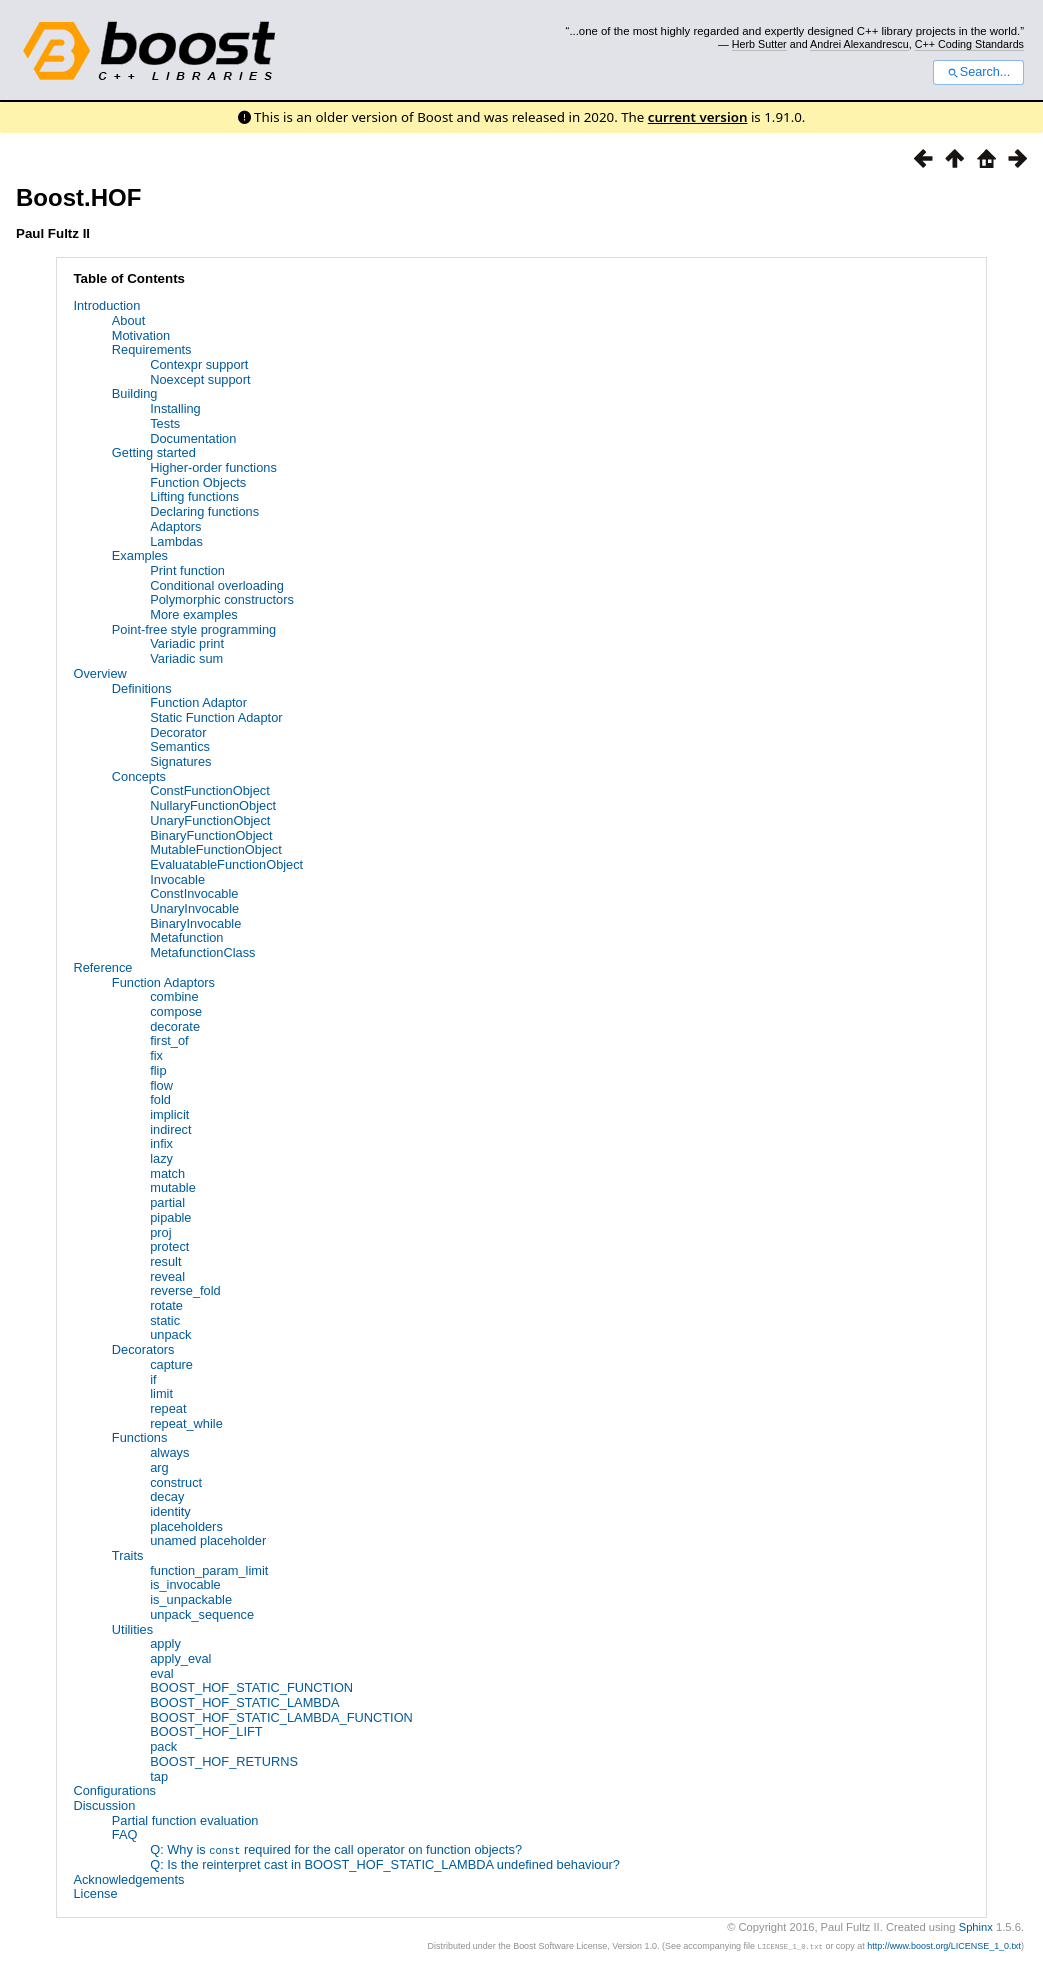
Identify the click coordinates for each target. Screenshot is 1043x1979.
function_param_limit (209, 1570)
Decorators (143, 1349)
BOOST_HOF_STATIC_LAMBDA (244, 1702)
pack (163, 1746)
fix (156, 1055)
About (128, 320)
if (153, 1379)
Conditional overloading (217, 585)
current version (698, 117)
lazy (161, 1158)
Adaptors (175, 526)
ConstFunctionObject (210, 790)
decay (167, 1496)
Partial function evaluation (185, 1820)
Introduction (106, 305)
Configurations (114, 1790)
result (165, 1261)
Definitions (142, 688)
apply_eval (180, 1658)
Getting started (154, 452)
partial (167, 1202)
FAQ (125, 1834)
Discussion (104, 1805)
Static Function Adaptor (216, 717)
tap (159, 1776)
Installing (175, 408)
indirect (170, 1129)
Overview (99, 673)
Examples (140, 555)
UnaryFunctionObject (210, 820)
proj (160, 1232)
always (169, 1452)
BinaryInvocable (195, 923)
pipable (170, 1217)
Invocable (177, 879)
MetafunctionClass (202, 952)
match (167, 1173)
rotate (166, 1305)
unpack (170, 1334)
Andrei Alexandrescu (859, 44)
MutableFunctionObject (216, 849)
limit (161, 1393)
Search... (978, 72)
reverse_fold (185, 1290)
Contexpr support (199, 364)
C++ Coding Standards (969, 44)
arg (159, 1467)
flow (161, 1085)
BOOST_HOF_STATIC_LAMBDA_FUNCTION (281, 1717)
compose (176, 1011)
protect (169, 1246)
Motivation (141, 335)
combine (174, 996)
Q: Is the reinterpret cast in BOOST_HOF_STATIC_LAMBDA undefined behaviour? (385, 1864)
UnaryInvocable (194, 908)
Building (135, 393)
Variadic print (187, 643)
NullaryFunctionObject (213, 805)
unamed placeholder (208, 1540)
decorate (175, 1026)
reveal (167, 1276)
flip (158, 1070)
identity (170, 1511)
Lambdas (176, 541)
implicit (169, 1114)
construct (176, 1482)
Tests (165, 423)
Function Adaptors (163, 982)
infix (161, 1143)
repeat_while (186, 1423)
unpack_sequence (202, 1614)
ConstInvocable (194, 893)
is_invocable (185, 1584)
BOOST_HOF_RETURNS (224, 1761)
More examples (193, 614)
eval (161, 1673)
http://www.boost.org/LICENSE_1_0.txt (944, 1946)
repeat (168, 1408)
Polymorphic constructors (222, 599)
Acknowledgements (128, 1878)
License (95, 1893)
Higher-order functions (213, 467)
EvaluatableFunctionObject (226, 864)
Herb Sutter (759, 44)
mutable (173, 1187)
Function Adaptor (198, 702)
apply (165, 1643)
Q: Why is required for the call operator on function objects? (336, 1849)
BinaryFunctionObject (211, 835)
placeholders (186, 1526)
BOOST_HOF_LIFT (206, 1731)
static (165, 1320)
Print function (187, 570)
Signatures (180, 761)
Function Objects (198, 482)
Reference (102, 967)
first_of (169, 1040)
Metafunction (186, 937)
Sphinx (976, 1926)
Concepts (139, 776)
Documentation (193, 438)
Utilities (132, 1629)
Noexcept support (200, 379)
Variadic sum (186, 658)
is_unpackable (191, 1599)
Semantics (180, 746)
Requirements (152, 349)
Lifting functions (194, 496)
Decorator (178, 732)
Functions (139, 1437)
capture (171, 1364)
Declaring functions (204, 511)
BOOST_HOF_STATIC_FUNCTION (251, 1687)
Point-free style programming (194, 629)
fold (160, 1099)
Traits (128, 1555)
